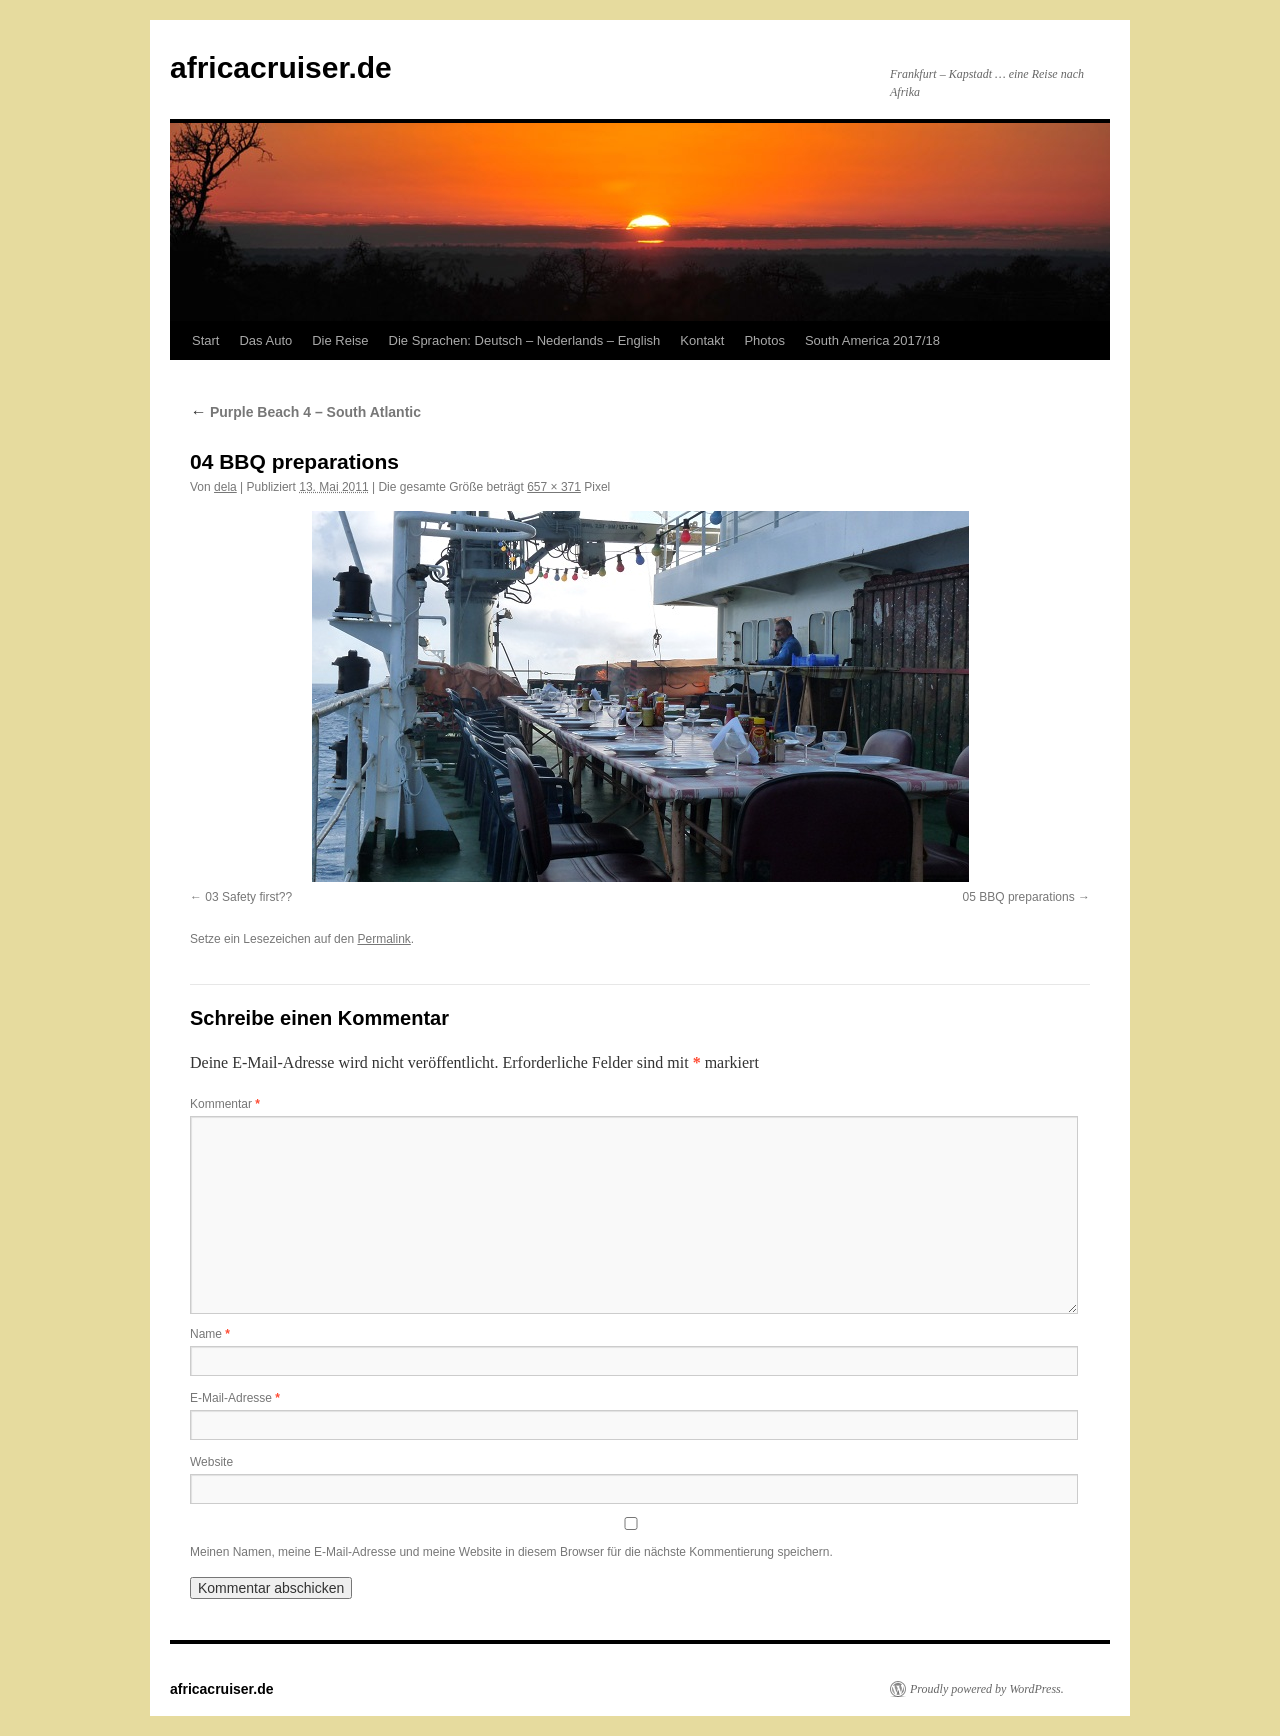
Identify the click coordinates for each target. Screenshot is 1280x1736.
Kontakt (702, 340)
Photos (764, 340)
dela (225, 487)
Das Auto (265, 340)
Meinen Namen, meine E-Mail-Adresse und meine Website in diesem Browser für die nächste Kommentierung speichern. (511, 1552)
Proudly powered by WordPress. (987, 1689)
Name (210, 1334)
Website (211, 1462)
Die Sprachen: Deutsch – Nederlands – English (525, 340)
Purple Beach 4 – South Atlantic (305, 412)
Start (205, 340)
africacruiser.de (281, 67)
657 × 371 (554, 487)
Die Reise (340, 340)
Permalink (383, 939)
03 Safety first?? (248, 897)
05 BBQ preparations (1019, 897)
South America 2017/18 (872, 340)
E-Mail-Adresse (235, 1398)
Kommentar (225, 1104)
